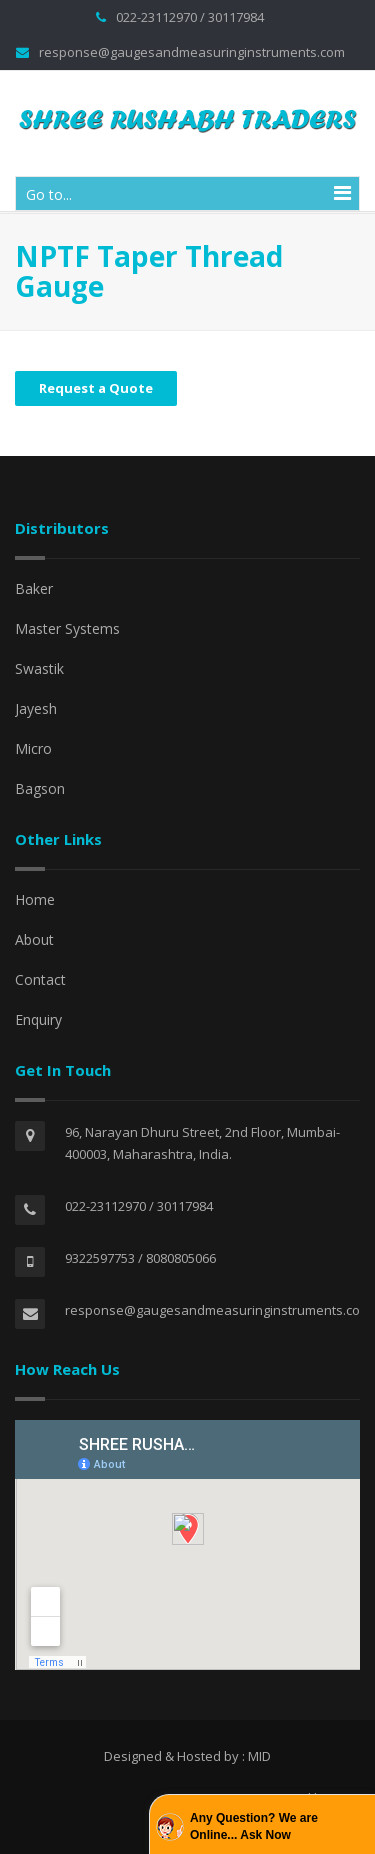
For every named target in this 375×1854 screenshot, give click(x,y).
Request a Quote (96, 388)
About (34, 939)
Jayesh (36, 708)
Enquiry (38, 1019)
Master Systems (67, 628)
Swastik (39, 668)
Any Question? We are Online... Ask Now (254, 1826)
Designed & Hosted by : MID (187, 1756)
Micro (33, 748)
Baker (34, 588)
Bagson (40, 788)
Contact (40, 979)
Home (35, 899)
